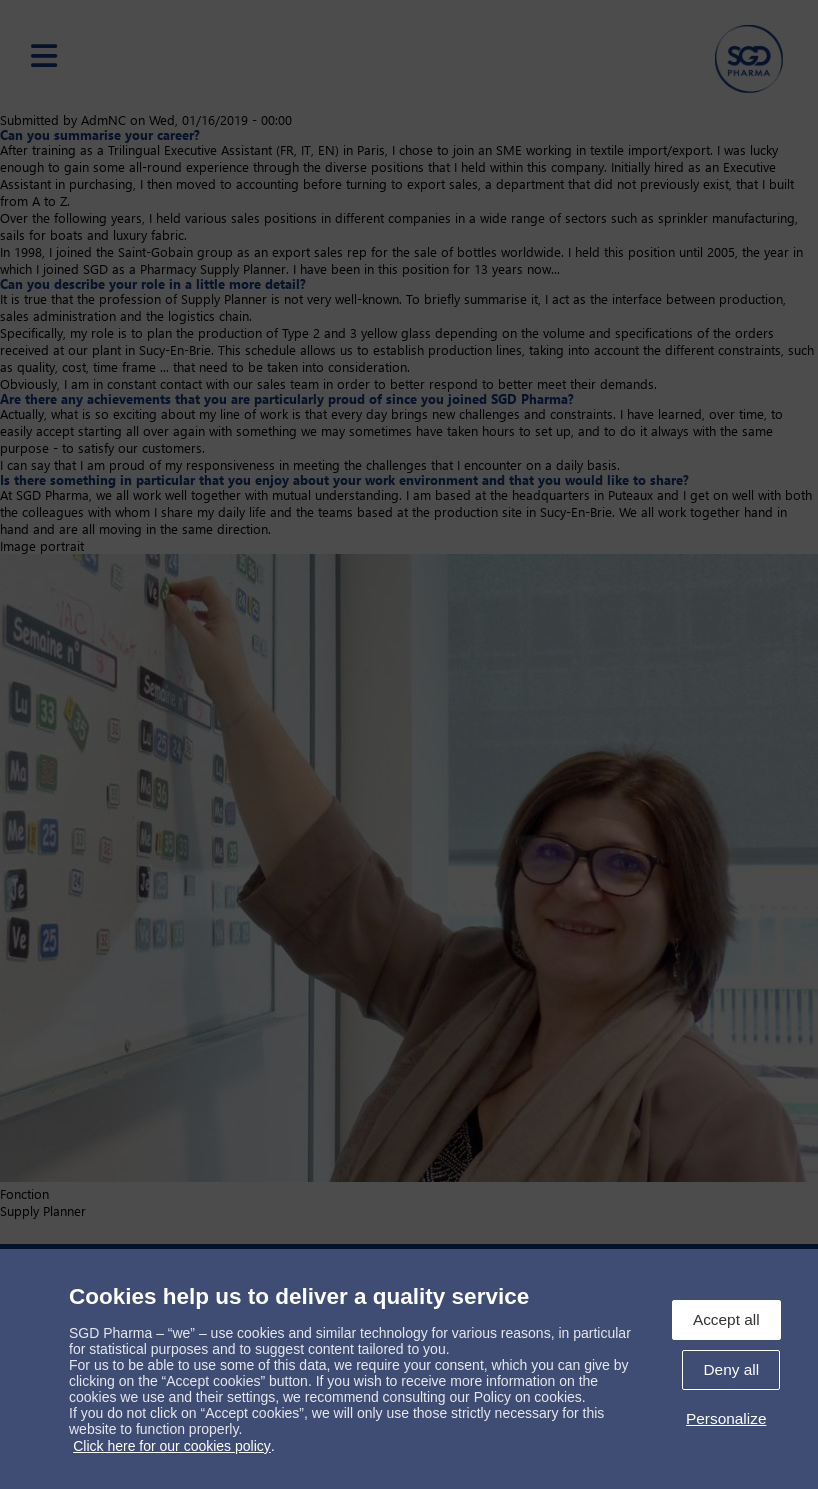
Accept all (726, 1319)
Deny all (731, 1369)
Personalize (726, 1418)
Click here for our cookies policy (172, 1446)
